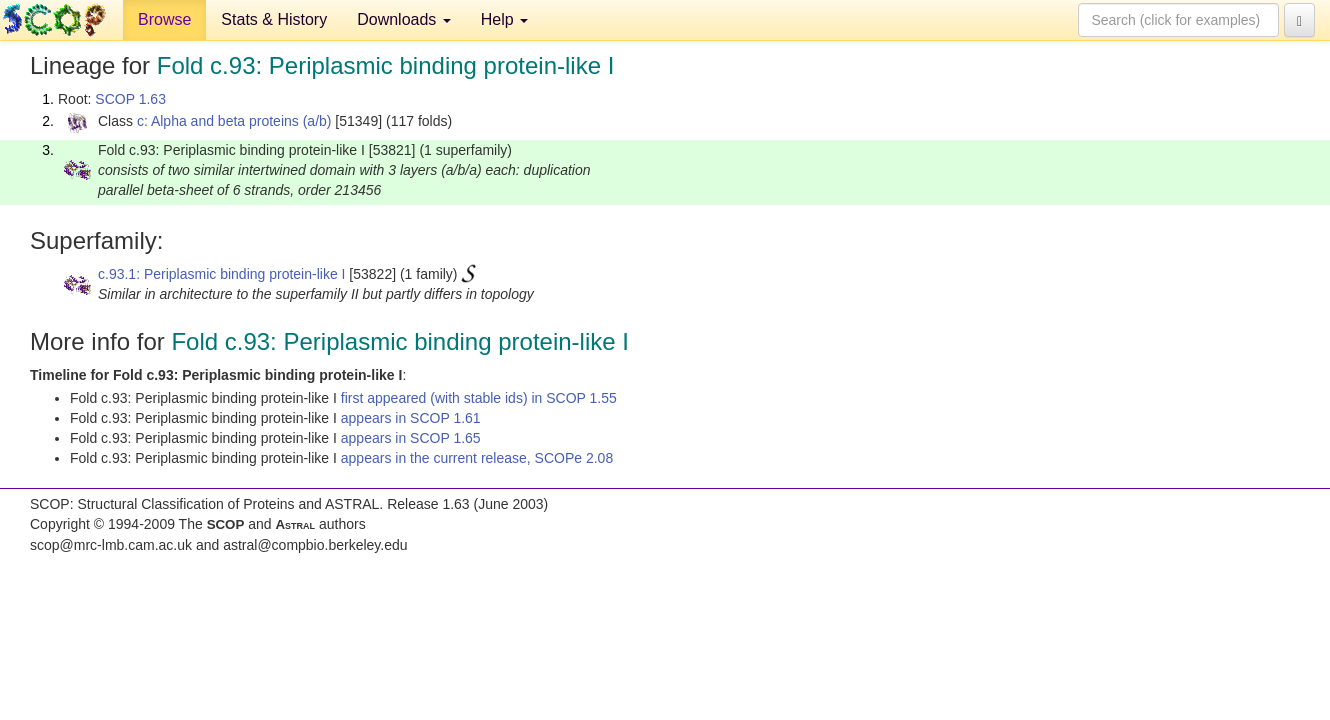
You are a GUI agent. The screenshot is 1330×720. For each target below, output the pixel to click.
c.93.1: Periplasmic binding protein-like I (221, 274)
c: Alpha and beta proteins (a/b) (234, 121)
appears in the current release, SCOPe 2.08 (477, 458)
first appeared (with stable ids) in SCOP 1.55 (479, 398)
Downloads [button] (404, 19)
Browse (164, 19)
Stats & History (274, 19)
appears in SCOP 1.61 (411, 418)
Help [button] (504, 19)
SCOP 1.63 (130, 99)
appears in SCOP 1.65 (411, 438)
